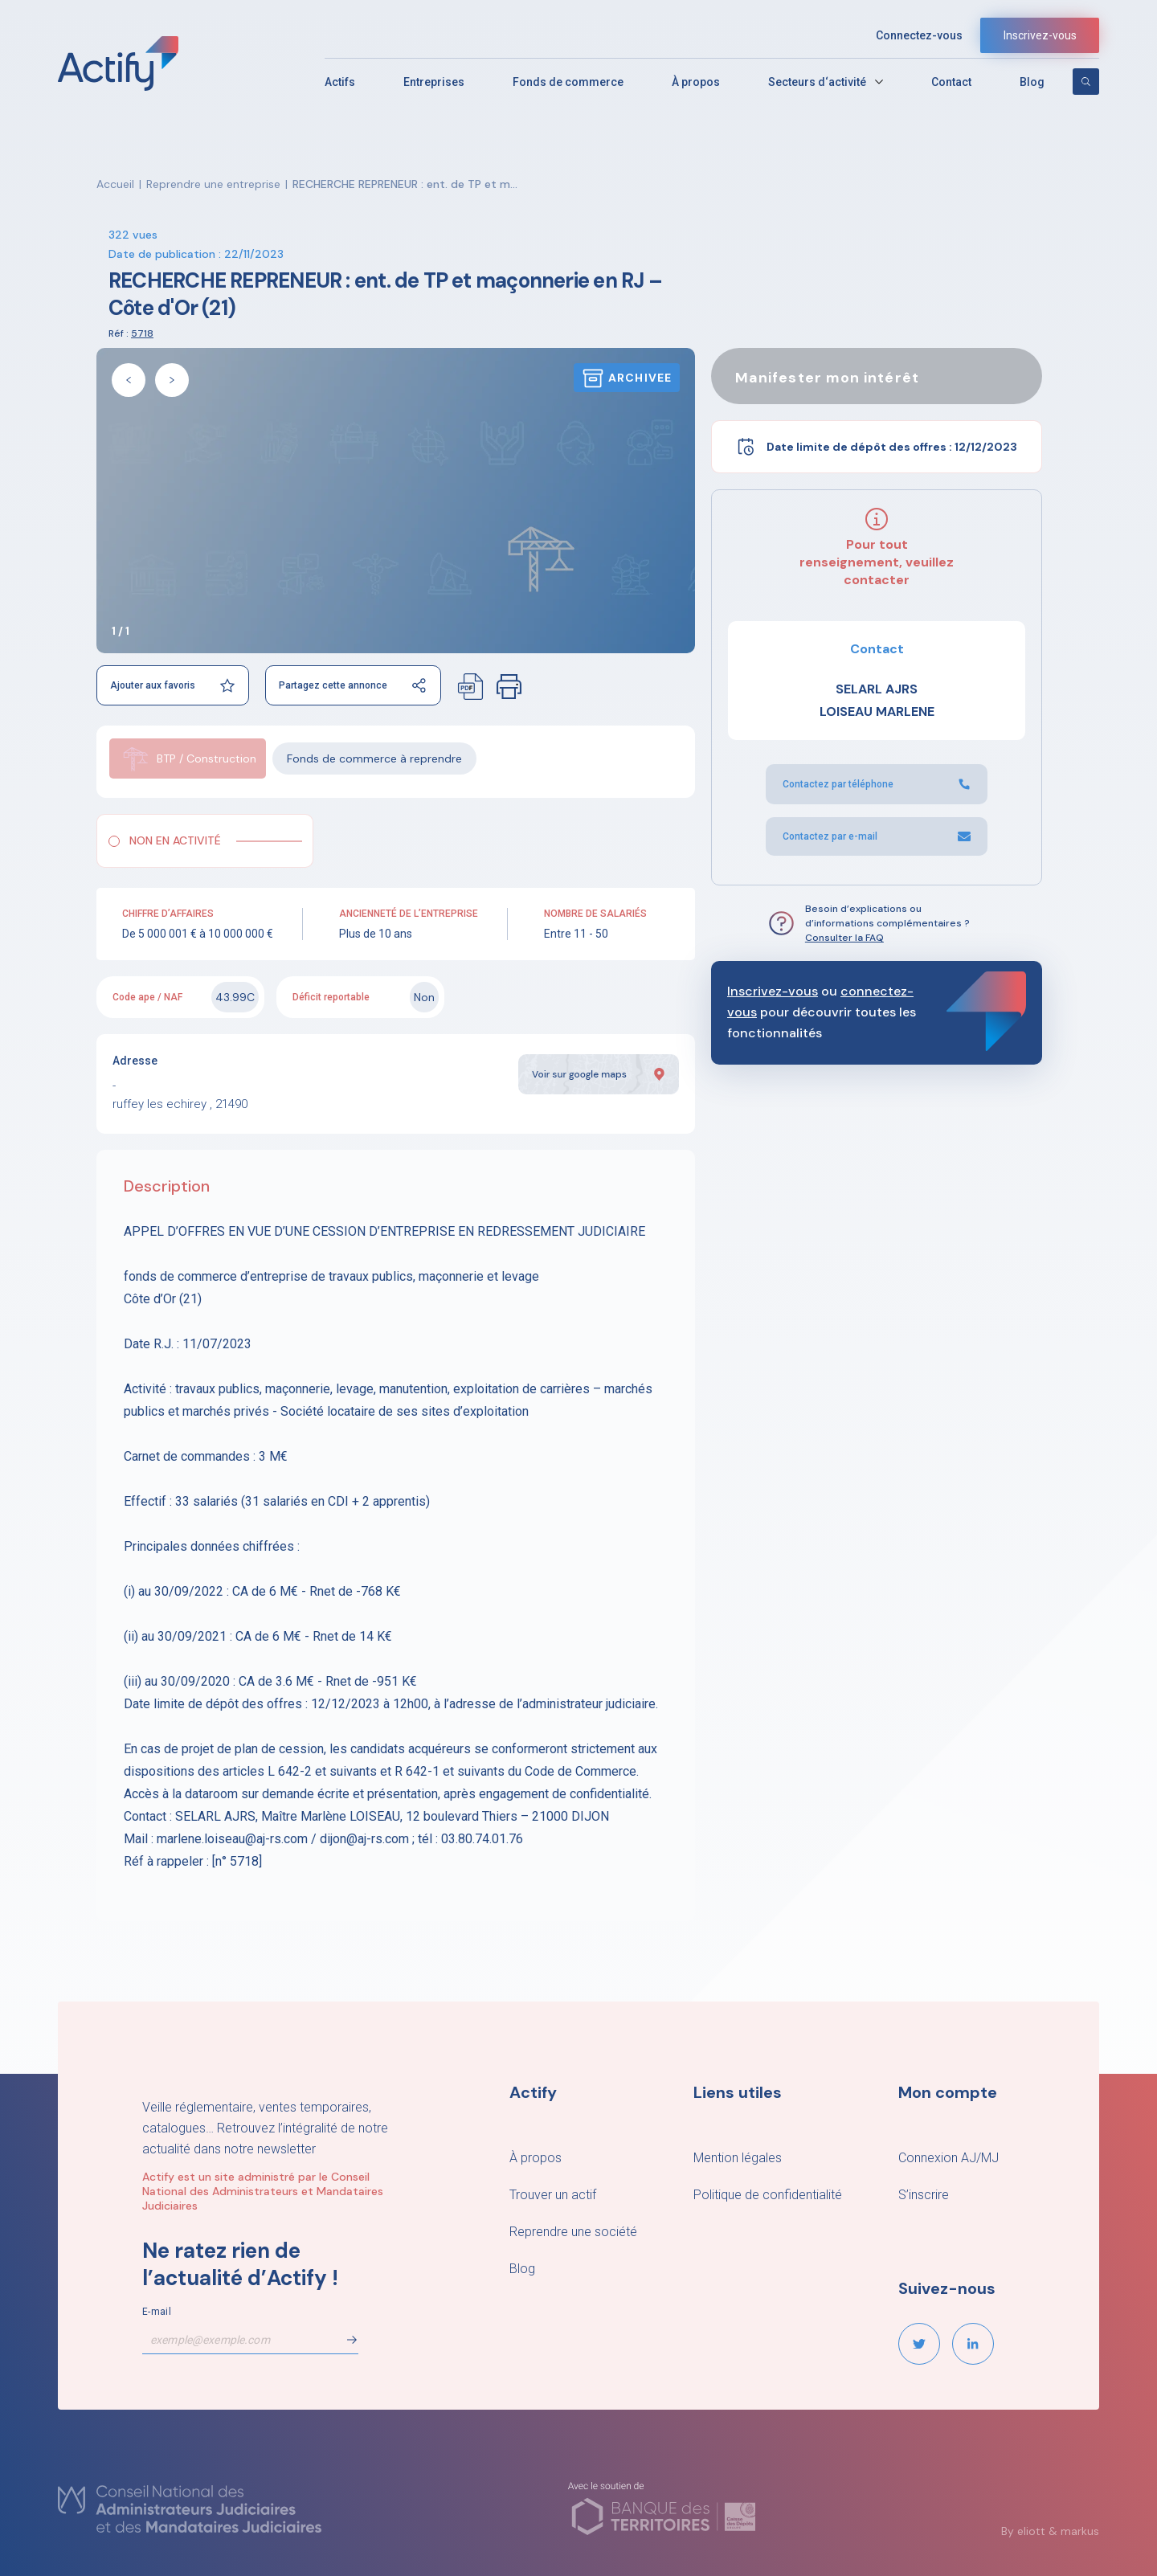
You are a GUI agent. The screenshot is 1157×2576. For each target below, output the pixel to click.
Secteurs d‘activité (817, 82)
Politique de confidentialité (767, 2194)
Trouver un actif (552, 2194)
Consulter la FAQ (844, 937)
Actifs (340, 82)
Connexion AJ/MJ (948, 2157)
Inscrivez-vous (1040, 35)
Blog (1032, 82)
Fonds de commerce (568, 82)
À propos (696, 82)
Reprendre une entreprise (213, 184)
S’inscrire (923, 2194)
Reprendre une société (573, 2231)
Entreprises (433, 82)
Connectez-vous (919, 35)
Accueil (115, 184)
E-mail (156, 2311)
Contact (951, 82)
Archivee (627, 377)
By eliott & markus (1050, 2531)
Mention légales (737, 2157)
